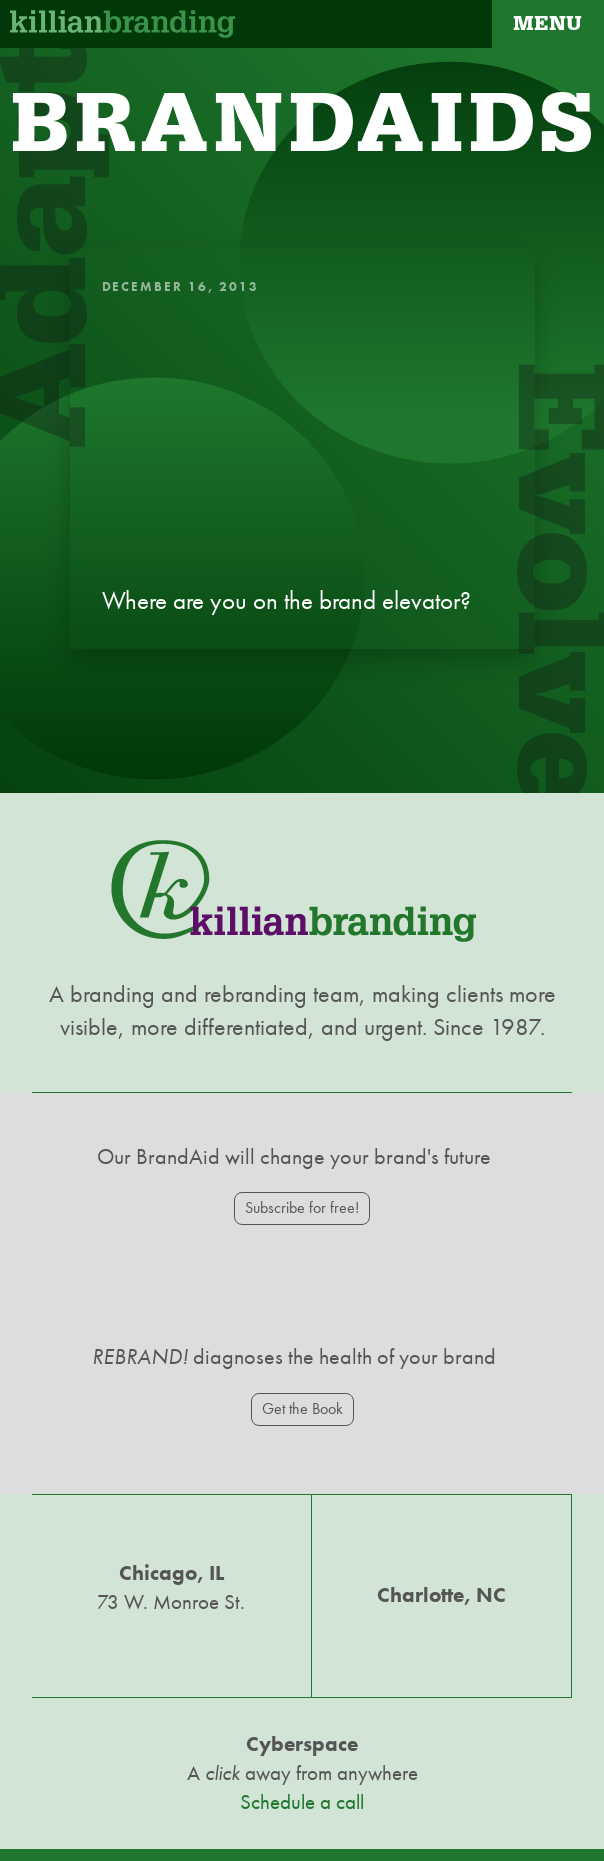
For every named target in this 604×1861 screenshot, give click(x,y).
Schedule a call (302, 1802)
